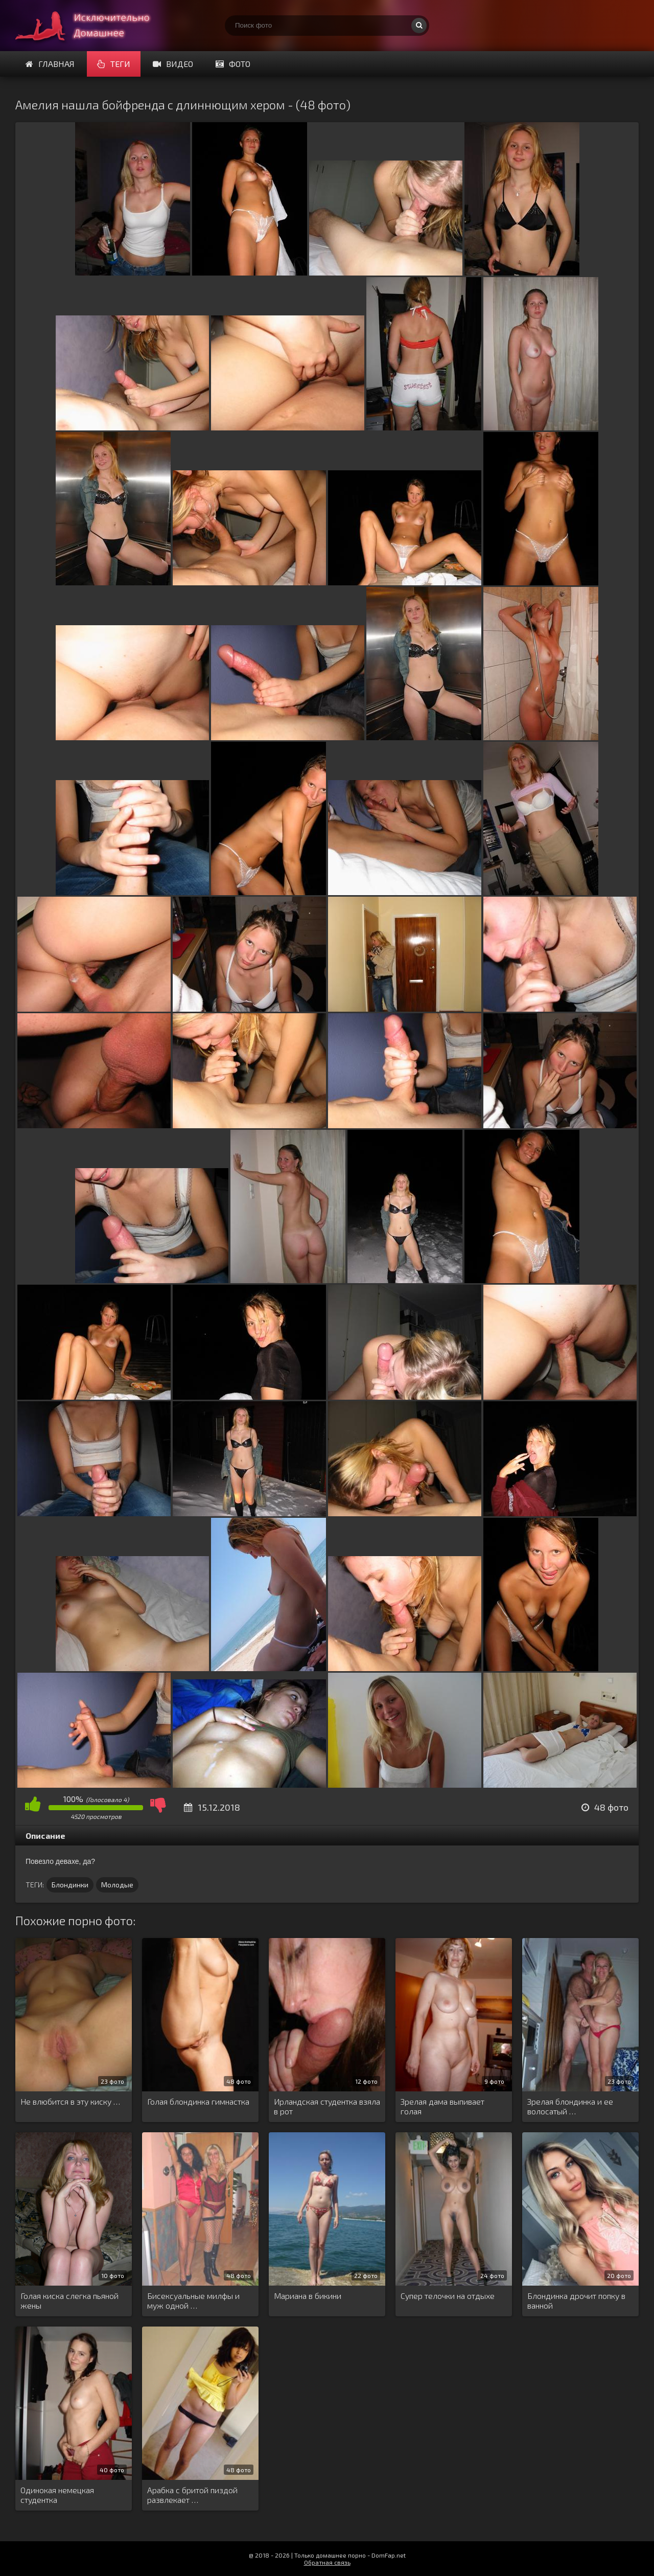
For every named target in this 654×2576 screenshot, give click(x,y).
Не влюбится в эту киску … (70, 2101)
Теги (113, 64)
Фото (233, 64)
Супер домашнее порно (92, 25)
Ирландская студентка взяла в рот (327, 2106)
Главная (50, 64)
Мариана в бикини (307, 2295)
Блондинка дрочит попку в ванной (576, 2300)
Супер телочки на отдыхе (448, 2295)
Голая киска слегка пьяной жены (69, 2300)
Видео (173, 64)
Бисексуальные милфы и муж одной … (193, 2300)
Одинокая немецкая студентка (57, 2494)
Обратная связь (327, 2562)
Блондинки (70, 1884)
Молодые (117, 1884)
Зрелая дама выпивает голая (442, 2106)
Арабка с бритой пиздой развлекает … (192, 2494)
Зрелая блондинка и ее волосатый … (570, 2106)
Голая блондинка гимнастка (198, 2101)
